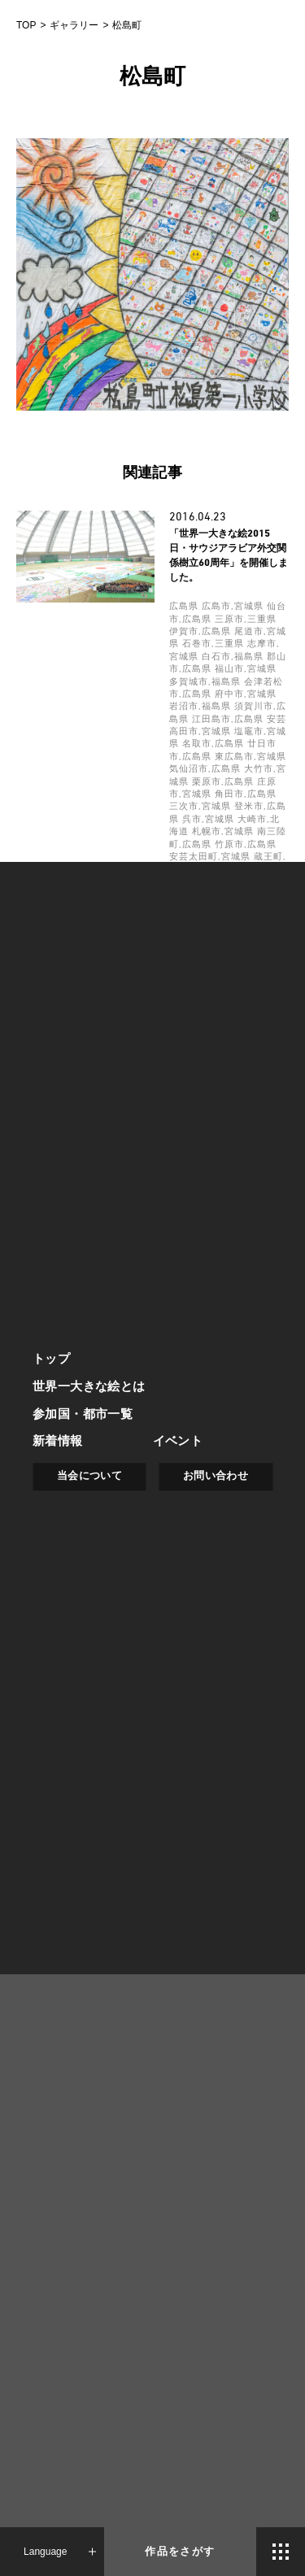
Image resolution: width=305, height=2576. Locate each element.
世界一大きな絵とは (89, 1386)
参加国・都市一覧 (83, 1414)
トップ (51, 1358)
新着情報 (58, 1441)
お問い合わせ (215, 1476)
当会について (89, 1476)
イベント (178, 1441)
